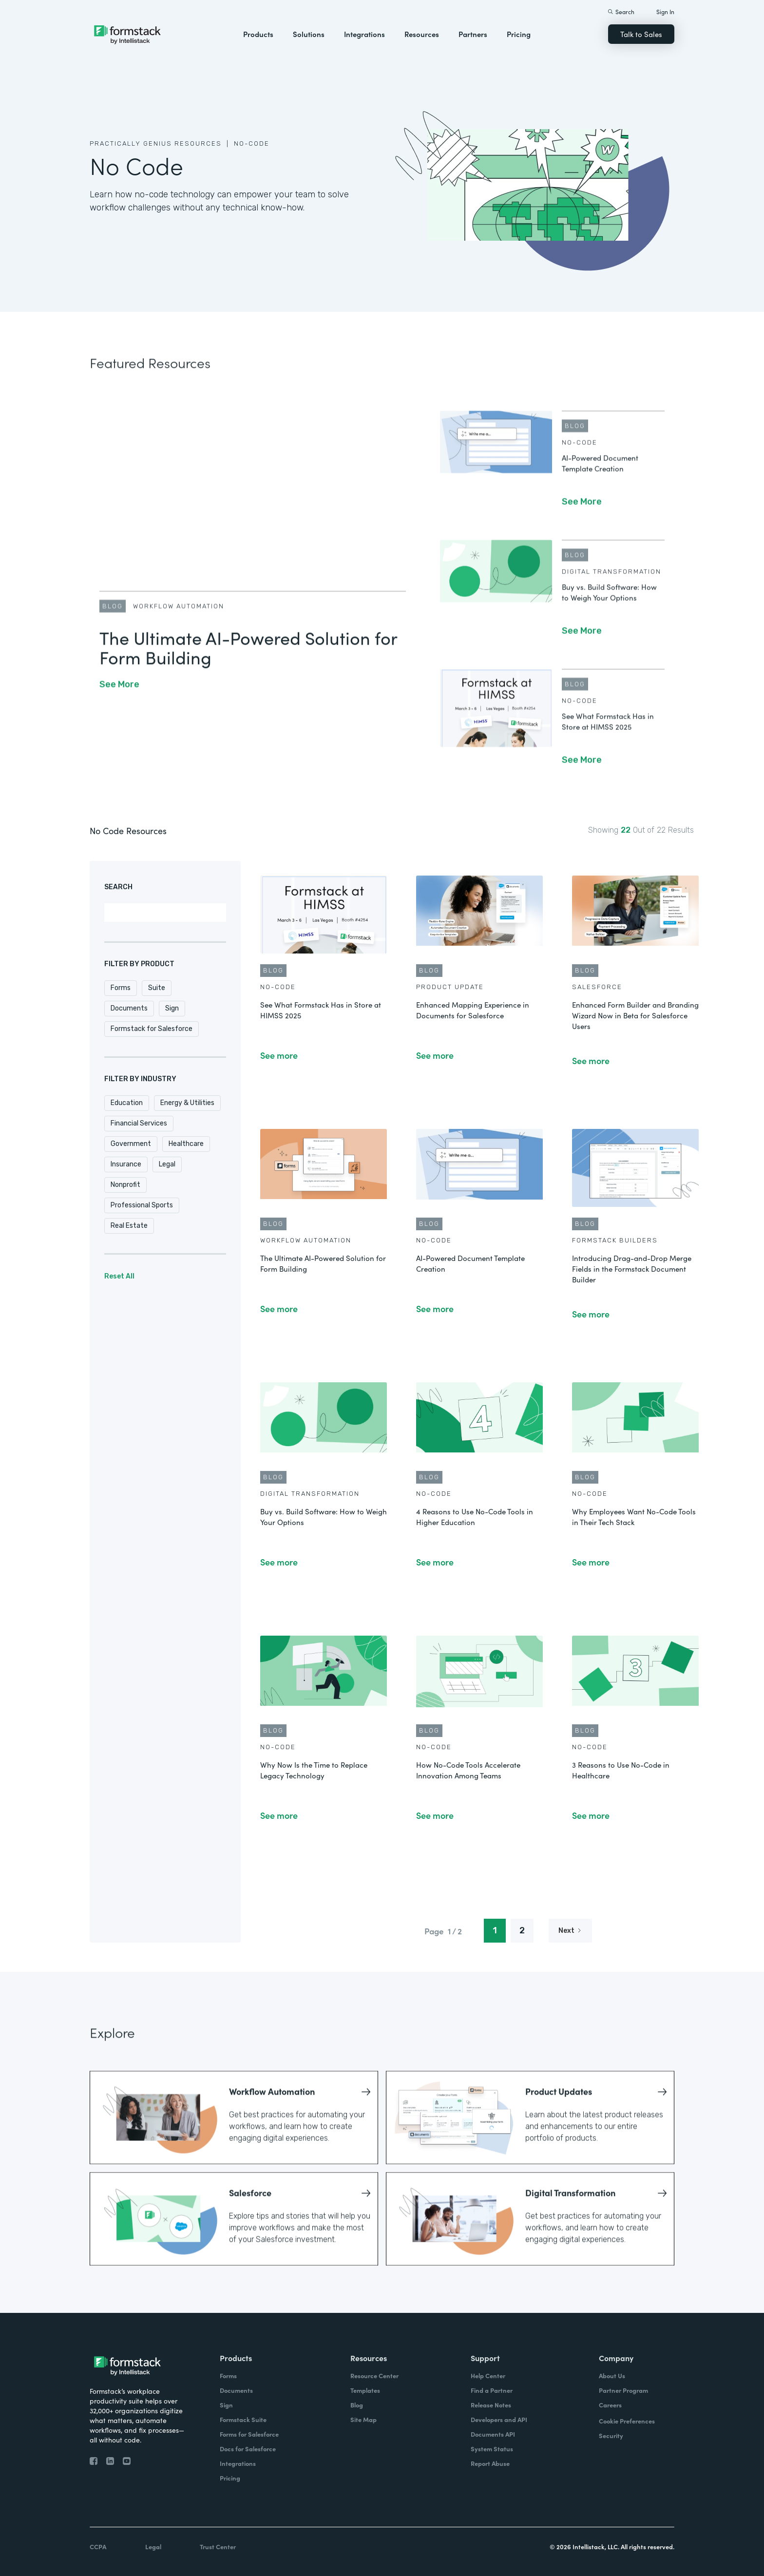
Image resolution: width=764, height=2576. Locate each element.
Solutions (309, 34)
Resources (421, 34)
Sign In (665, 11)
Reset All (119, 1276)
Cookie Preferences (627, 2420)
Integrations (364, 34)
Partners (472, 34)
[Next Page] (570, 1931)
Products (258, 34)
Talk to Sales (641, 34)
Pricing (519, 34)
